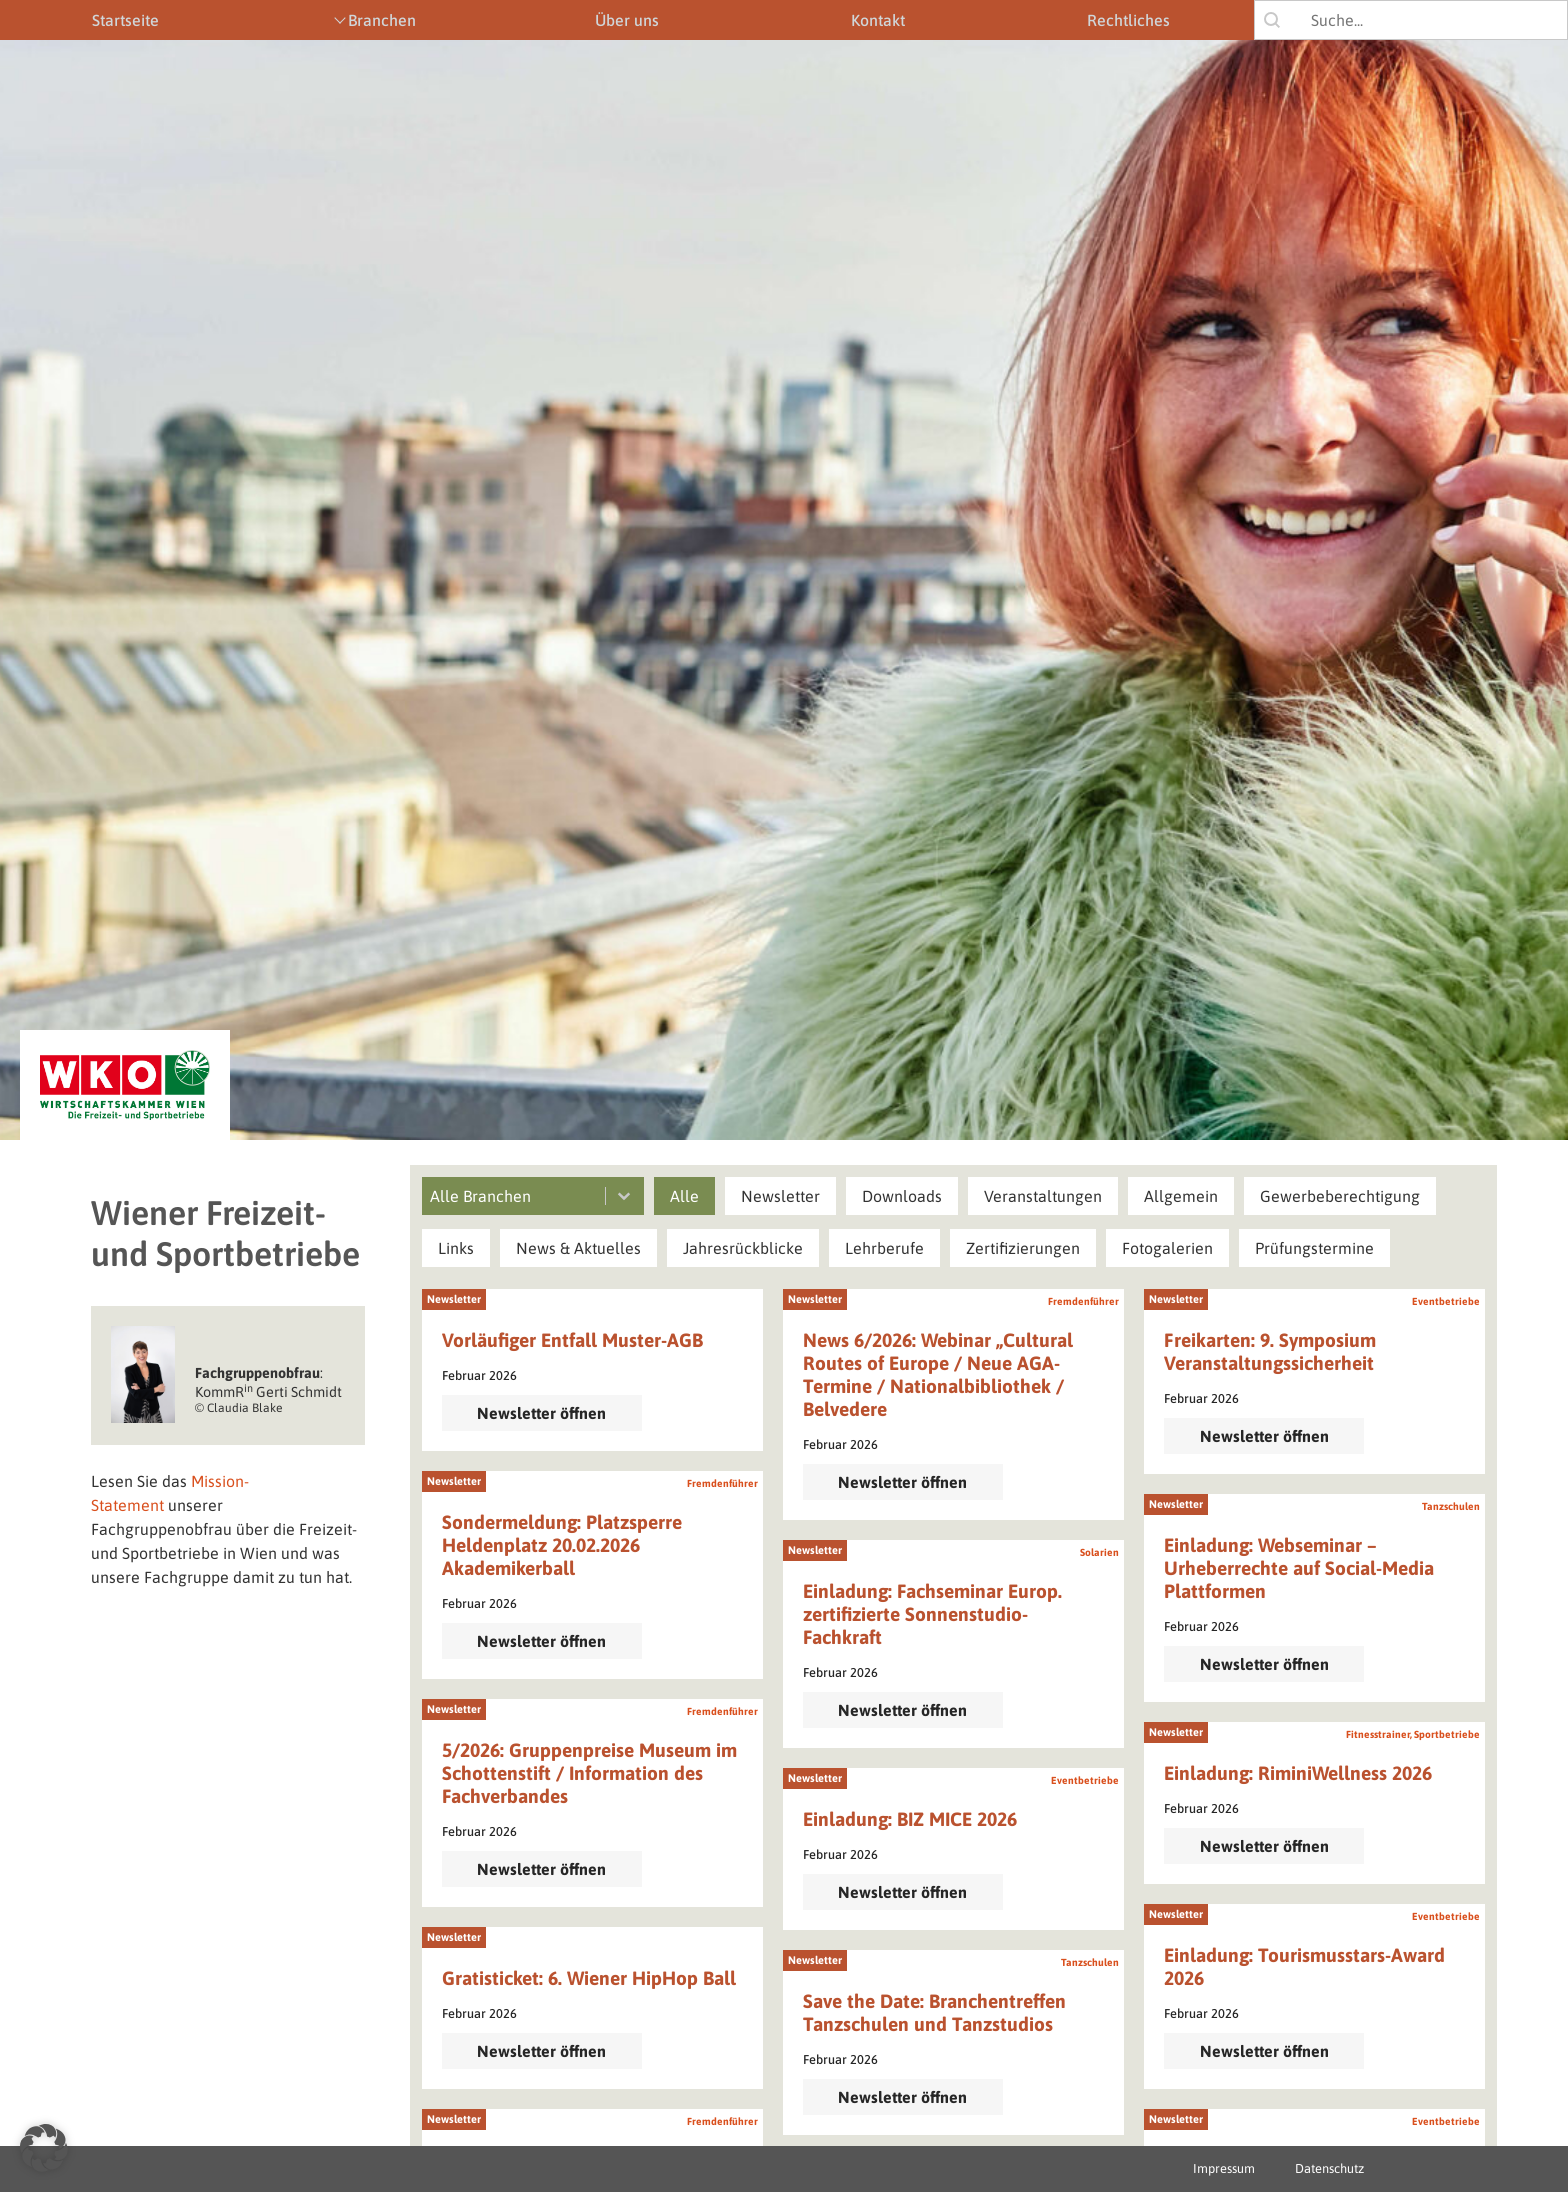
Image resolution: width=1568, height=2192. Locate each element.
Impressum (1224, 2168)
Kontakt (878, 20)
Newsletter (454, 1299)
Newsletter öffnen (541, 1413)
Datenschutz (1329, 2168)
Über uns (627, 20)
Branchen (382, 20)
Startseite (125, 20)
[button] (684, 1196)
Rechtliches (1128, 20)
